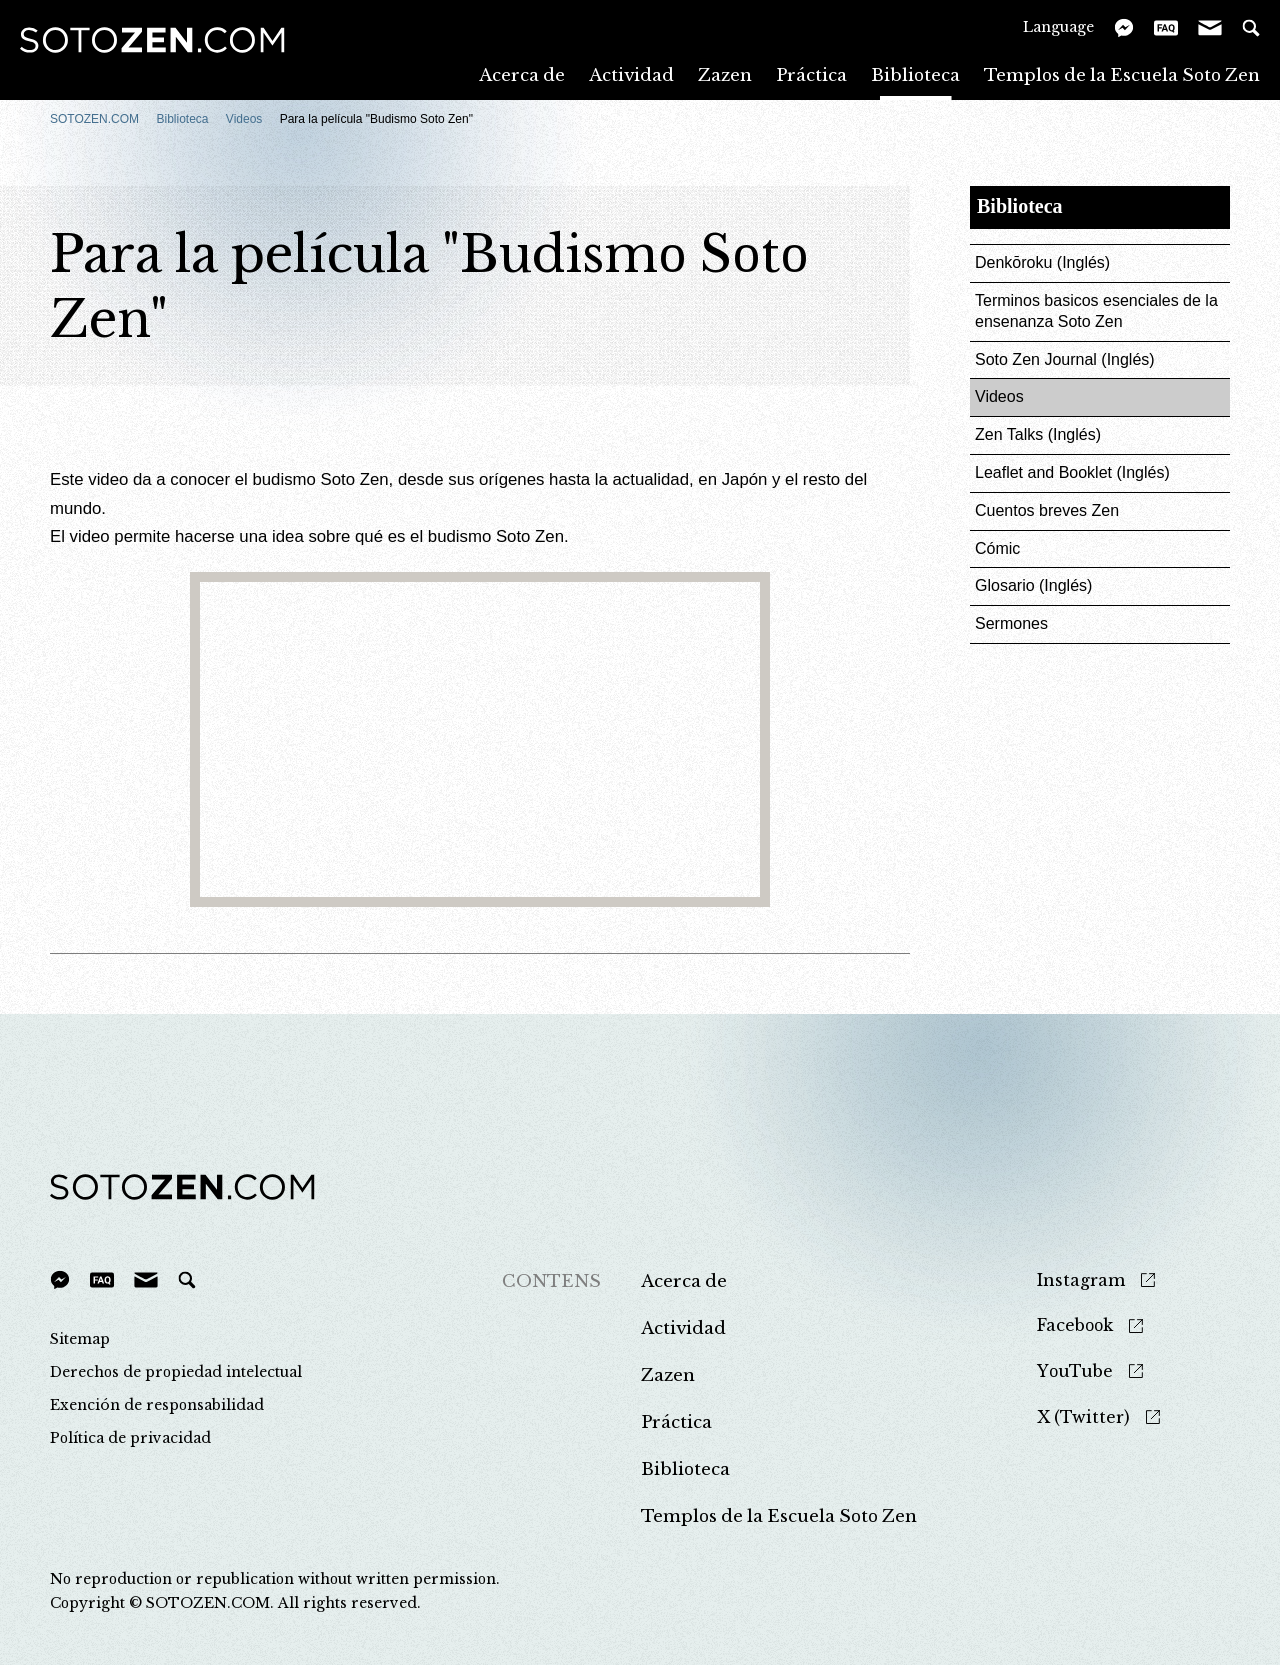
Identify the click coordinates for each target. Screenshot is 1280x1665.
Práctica (811, 74)
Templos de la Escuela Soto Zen (1122, 74)
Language (1058, 26)
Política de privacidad (130, 1438)
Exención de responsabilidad (157, 1405)
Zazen (725, 74)
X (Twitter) (1083, 1417)
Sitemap (80, 1339)
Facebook (1075, 1325)
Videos (244, 119)
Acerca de (522, 74)
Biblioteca (915, 74)
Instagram (1081, 1280)
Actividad (631, 74)
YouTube (1075, 1371)
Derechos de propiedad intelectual (176, 1372)
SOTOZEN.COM (94, 119)
